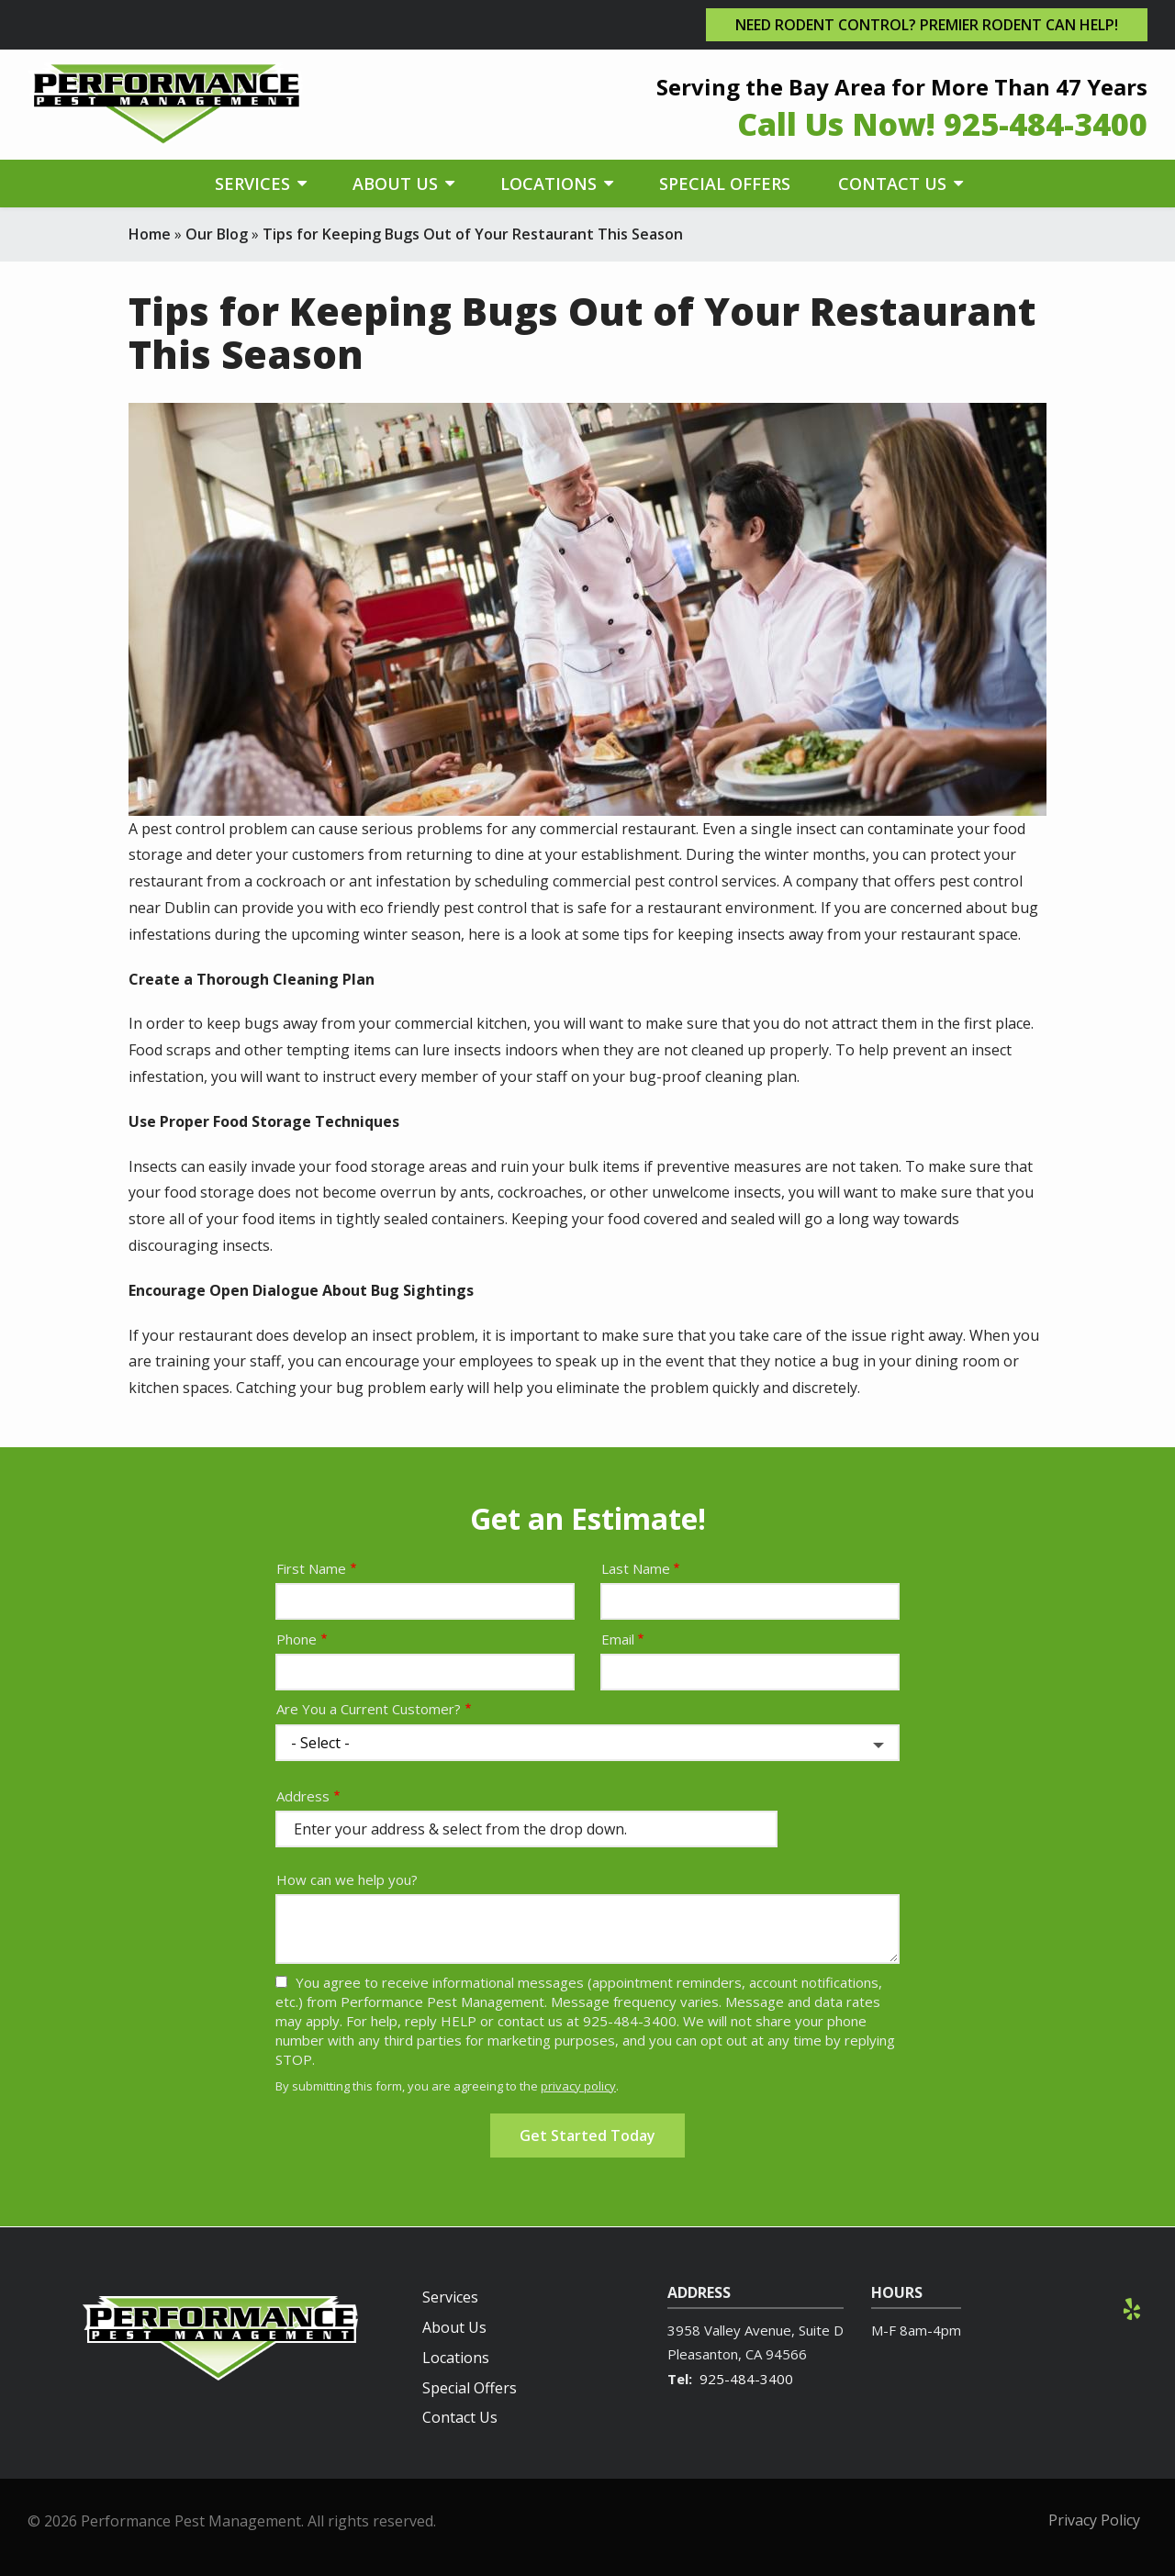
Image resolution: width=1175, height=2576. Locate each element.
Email (617, 1639)
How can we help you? (347, 1879)
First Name (311, 1568)
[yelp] (1132, 2307)
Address (303, 1796)
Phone (296, 1639)
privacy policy (578, 2086)
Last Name (635, 1568)
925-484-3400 (746, 2379)
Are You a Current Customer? (368, 1709)
